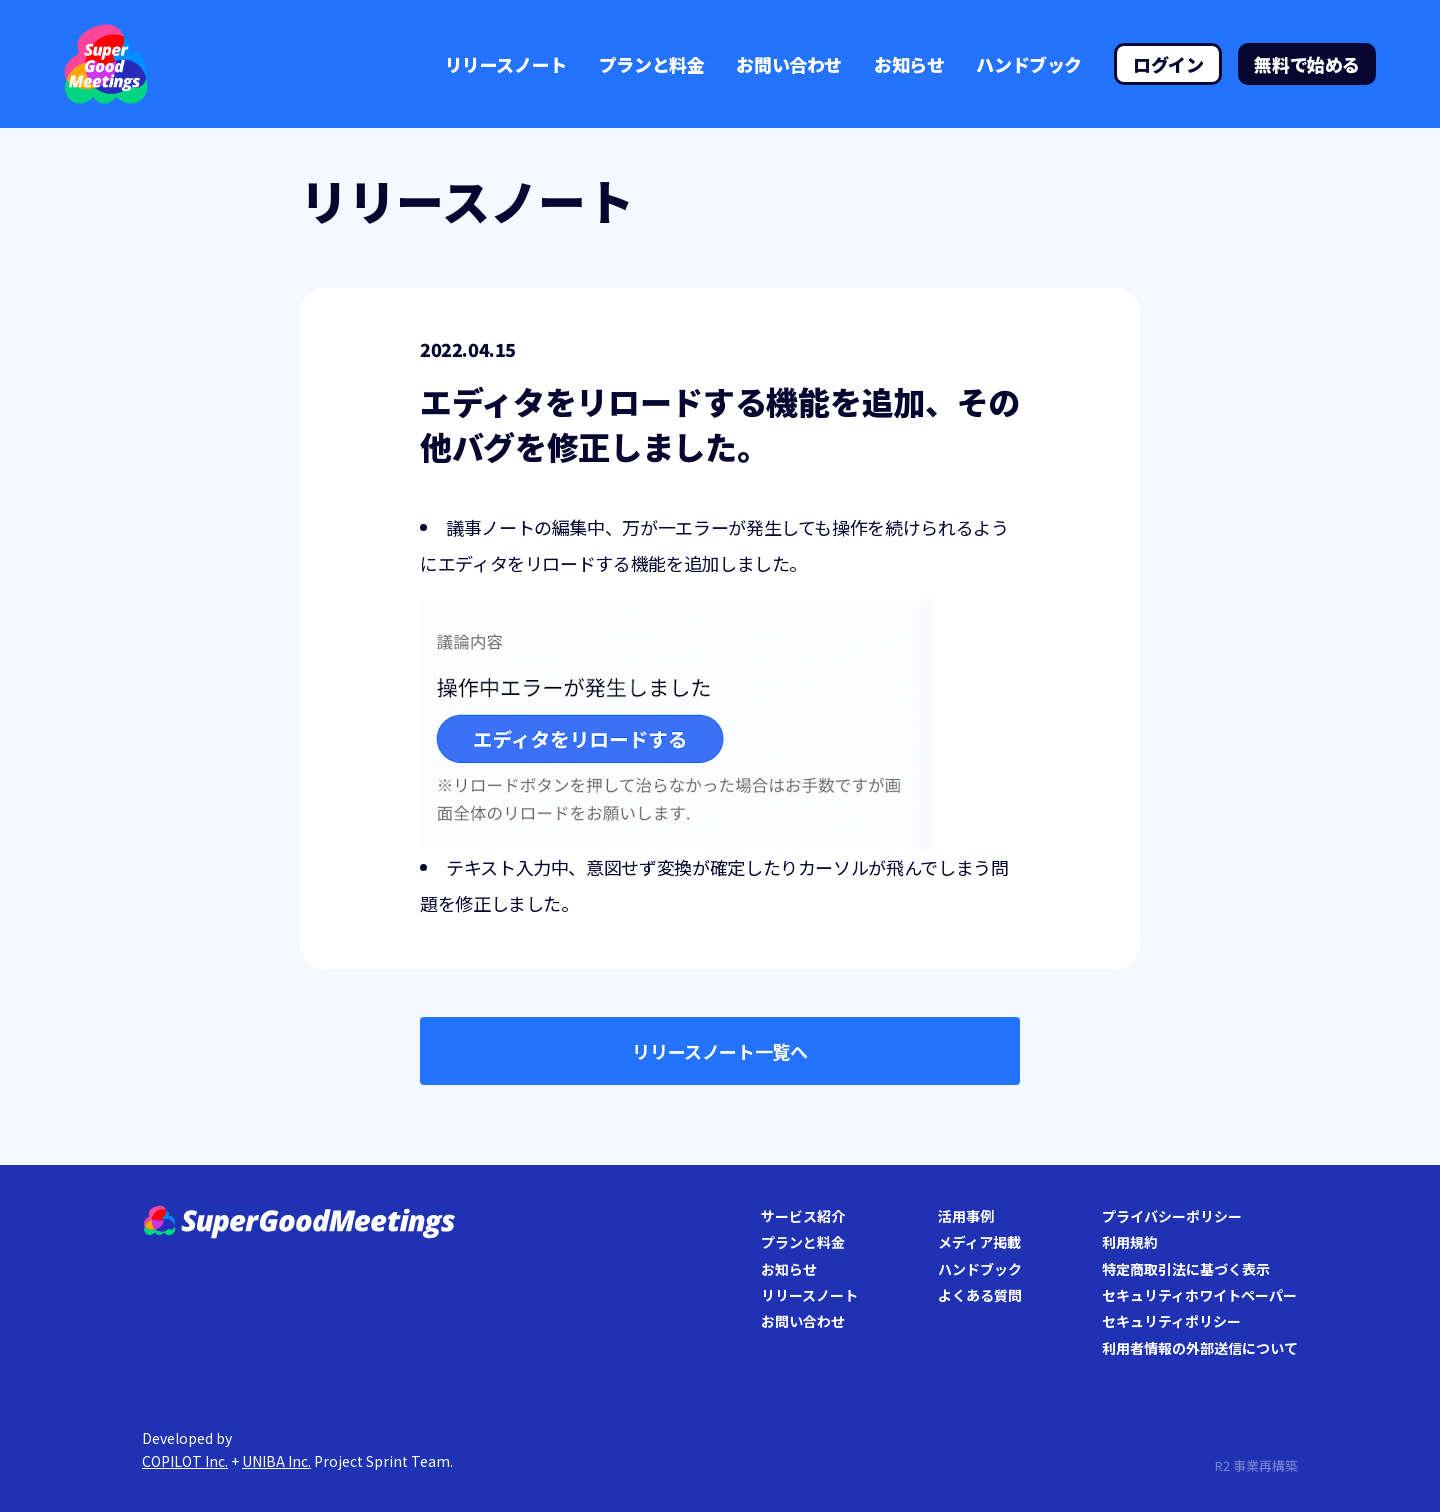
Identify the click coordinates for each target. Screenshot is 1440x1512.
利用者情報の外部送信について (1200, 1348)
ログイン (1168, 64)
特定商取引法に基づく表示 (1186, 1269)
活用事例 (966, 1216)
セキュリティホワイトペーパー (1199, 1295)
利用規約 (1130, 1242)
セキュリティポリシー (1171, 1321)
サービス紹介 (803, 1216)
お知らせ (909, 64)
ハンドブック (1029, 64)
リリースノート (506, 64)
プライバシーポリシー (1172, 1216)
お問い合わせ (789, 64)
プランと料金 (652, 64)
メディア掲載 (979, 1242)
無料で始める (1307, 64)
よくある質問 (980, 1295)
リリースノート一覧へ (719, 1051)
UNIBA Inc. (276, 1461)
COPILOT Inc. (185, 1461)
